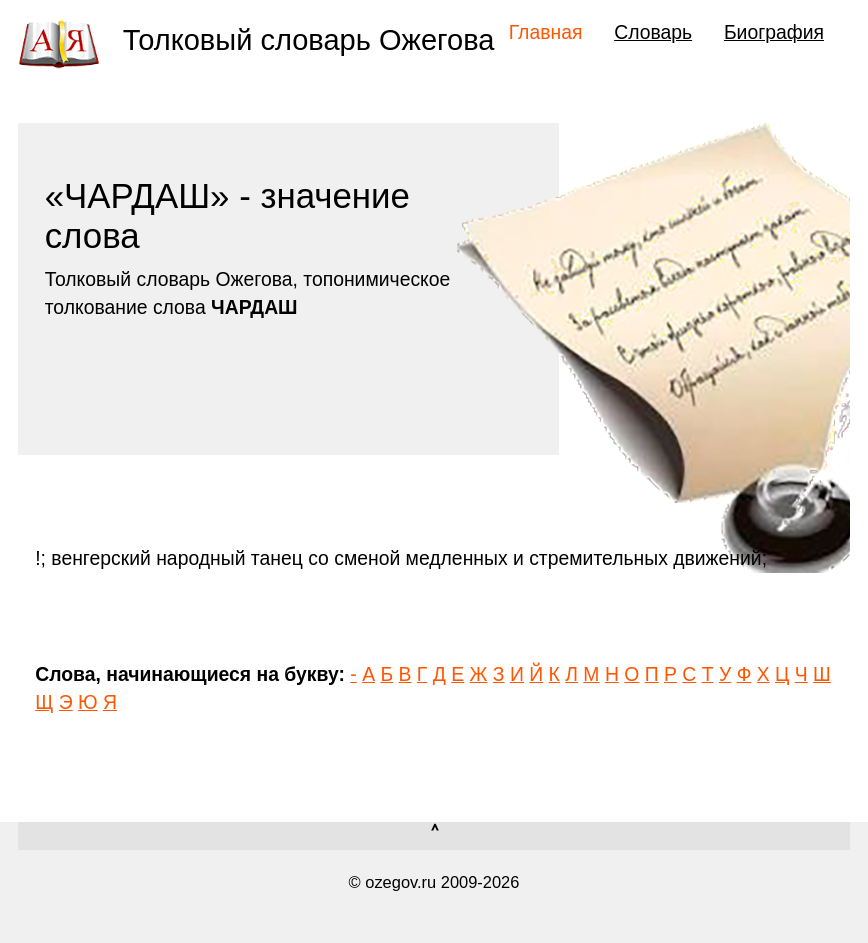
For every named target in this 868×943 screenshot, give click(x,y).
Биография (774, 32)
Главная (546, 32)
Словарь (653, 32)
